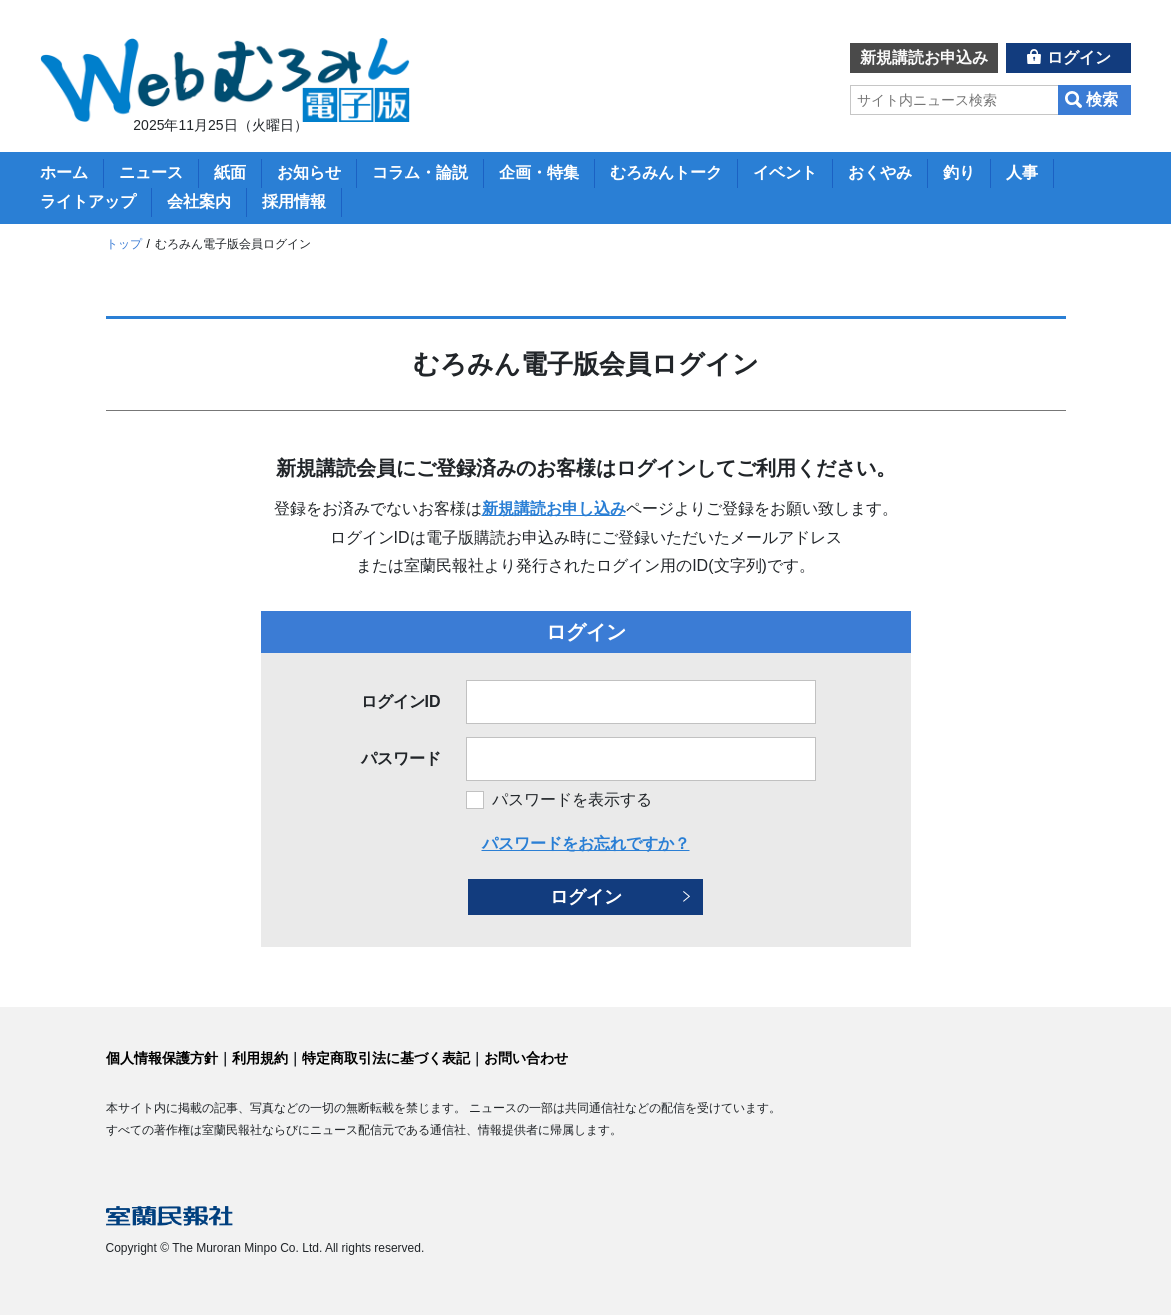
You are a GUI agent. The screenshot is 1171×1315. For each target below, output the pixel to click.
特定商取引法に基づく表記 (386, 1058)
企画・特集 (539, 172)
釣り (959, 172)
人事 (1022, 172)
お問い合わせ (526, 1058)
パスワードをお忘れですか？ (586, 843)
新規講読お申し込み (554, 508)
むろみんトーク (666, 172)
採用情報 (294, 201)
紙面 (230, 172)
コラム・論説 (420, 172)
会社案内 (199, 201)
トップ (124, 244)
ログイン (1079, 57)
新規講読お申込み (924, 57)
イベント (785, 172)
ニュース (151, 172)
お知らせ (309, 172)
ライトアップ (88, 201)
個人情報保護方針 (162, 1058)
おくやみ (880, 172)
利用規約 (260, 1058)
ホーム (64, 172)
